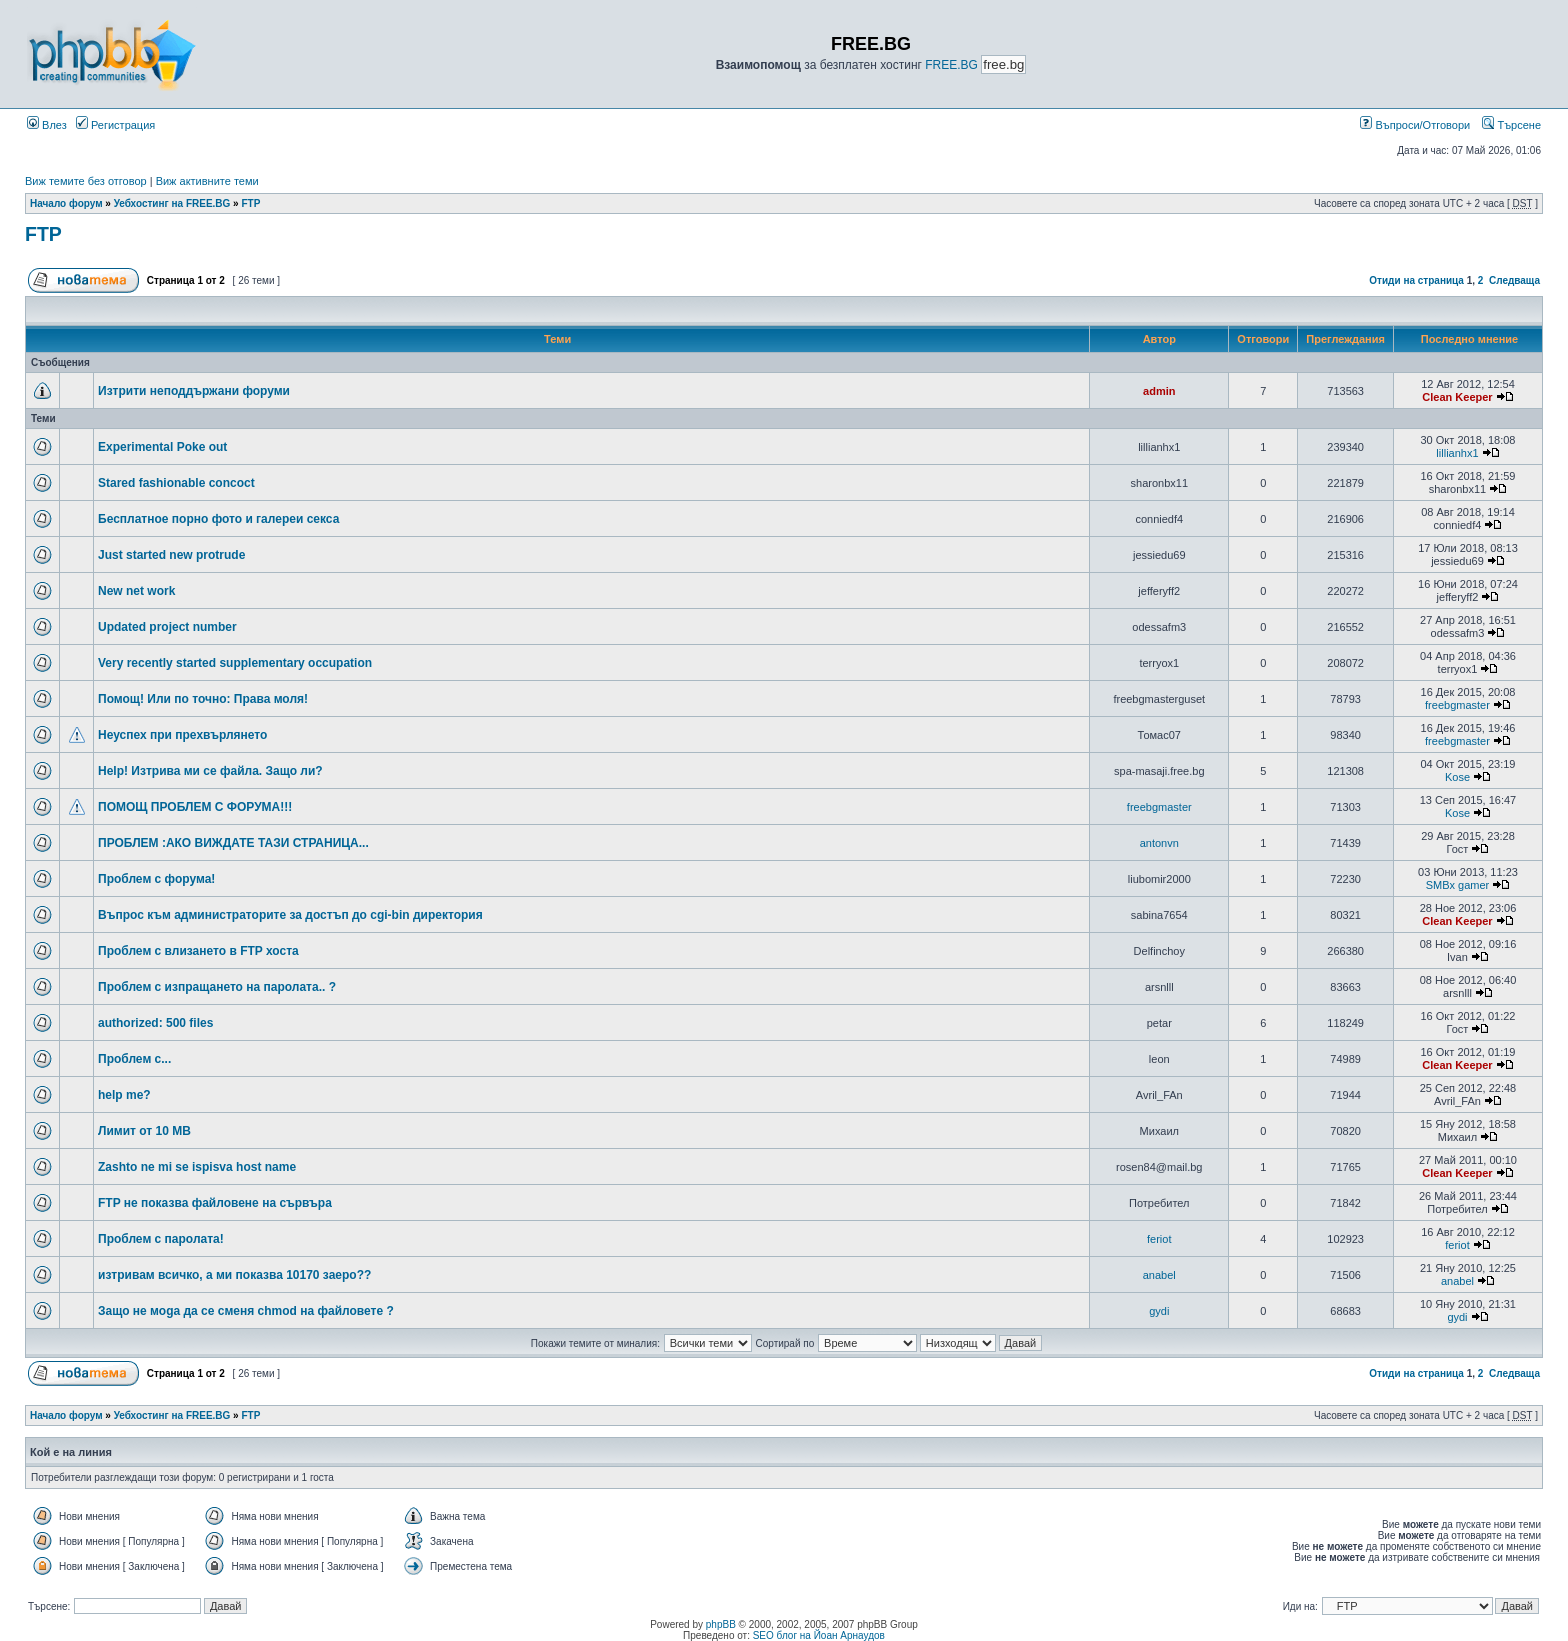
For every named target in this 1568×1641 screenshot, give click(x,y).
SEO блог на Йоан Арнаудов (819, 1635)
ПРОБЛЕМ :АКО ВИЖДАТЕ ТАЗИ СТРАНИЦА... (233, 843)
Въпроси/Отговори (1415, 125)
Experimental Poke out (162, 447)
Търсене (1511, 125)
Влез (47, 125)
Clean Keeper (1457, 397)
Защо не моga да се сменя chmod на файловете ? (246, 1311)
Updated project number (167, 627)
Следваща (1514, 280)
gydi (1159, 1311)
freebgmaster (1457, 705)
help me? (124, 1095)
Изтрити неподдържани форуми (194, 391)
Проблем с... (134, 1059)
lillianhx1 (1457, 453)
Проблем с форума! (156, 879)
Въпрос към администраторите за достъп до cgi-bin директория (290, 915)
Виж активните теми (207, 181)
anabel (1159, 1275)
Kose (1457, 777)
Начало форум (66, 203)
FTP (250, 203)
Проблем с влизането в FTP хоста (198, 951)
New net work (136, 591)
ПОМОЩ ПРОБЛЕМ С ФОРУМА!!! (195, 807)
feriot (1159, 1239)
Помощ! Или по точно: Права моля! (203, 699)
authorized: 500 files (155, 1023)
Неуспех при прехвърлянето (182, 735)
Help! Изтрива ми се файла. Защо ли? (210, 771)
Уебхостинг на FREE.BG (172, 203)
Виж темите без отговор (86, 181)
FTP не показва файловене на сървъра (215, 1203)
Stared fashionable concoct (176, 483)
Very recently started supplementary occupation (235, 663)
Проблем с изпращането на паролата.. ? (217, 987)
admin (1159, 391)
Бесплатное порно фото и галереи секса (218, 519)
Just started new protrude (171, 555)
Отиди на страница (1416, 280)
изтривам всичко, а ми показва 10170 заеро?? (234, 1275)
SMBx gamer (1458, 885)
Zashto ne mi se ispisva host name (197, 1167)
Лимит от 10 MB (144, 1131)
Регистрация (115, 125)
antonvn (1159, 843)
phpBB (721, 1624)
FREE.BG (951, 65)
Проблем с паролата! (161, 1239)
